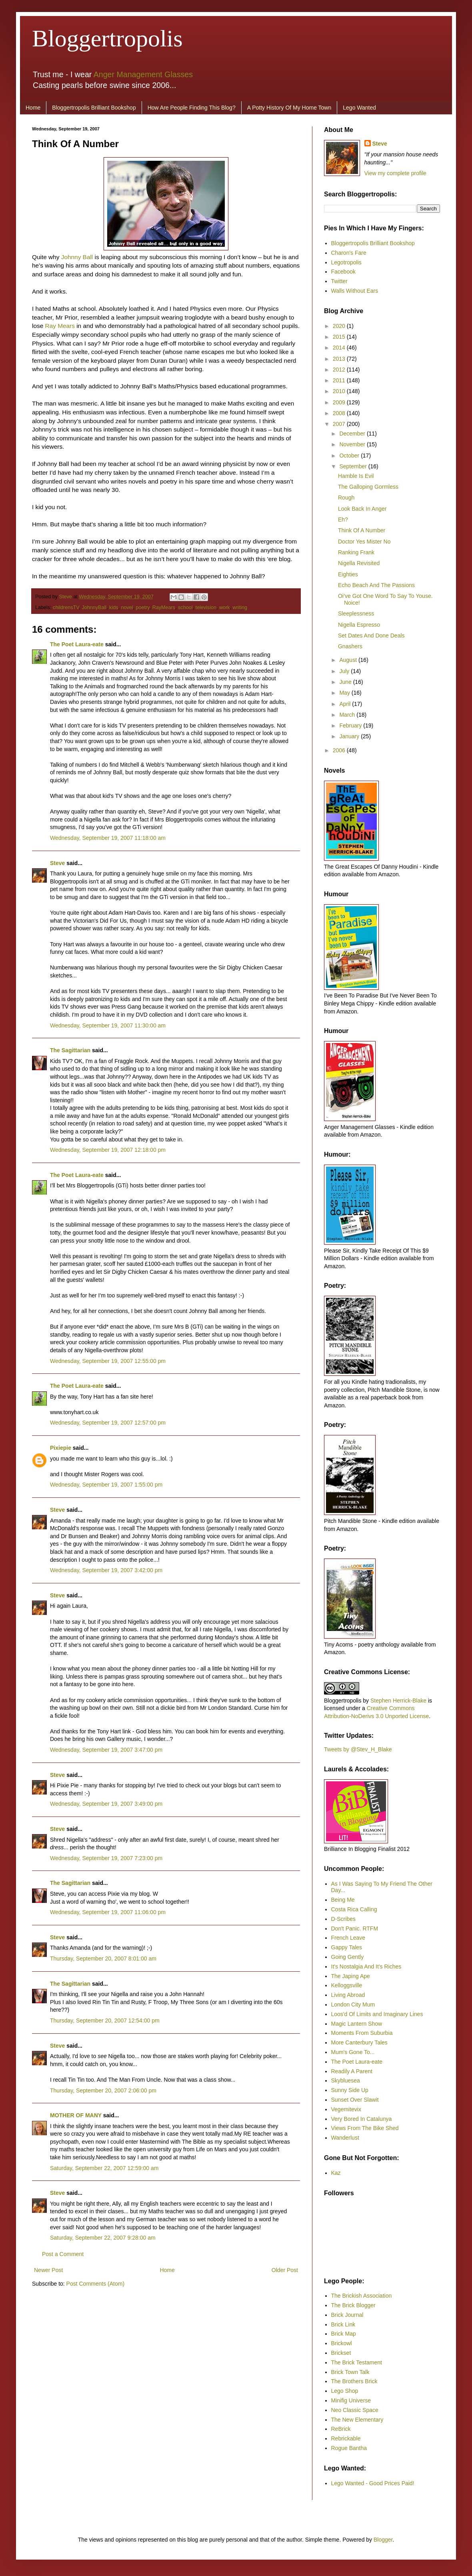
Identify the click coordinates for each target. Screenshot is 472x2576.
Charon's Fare (348, 253)
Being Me (343, 1900)
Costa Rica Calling (354, 1909)
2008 (340, 413)
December (352, 433)
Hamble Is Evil (356, 476)
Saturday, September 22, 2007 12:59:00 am (104, 2168)
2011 (340, 380)
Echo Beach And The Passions (376, 585)
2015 (340, 337)
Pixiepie (60, 1448)
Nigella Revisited (359, 563)
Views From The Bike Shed (365, 2128)
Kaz (336, 2173)
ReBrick (341, 2429)
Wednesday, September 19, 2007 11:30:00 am (108, 1025)
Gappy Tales (346, 1947)
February (351, 725)
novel (127, 607)
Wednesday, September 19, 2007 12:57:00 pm (108, 1422)
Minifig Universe (351, 2400)
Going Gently (347, 1957)
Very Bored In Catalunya (361, 2119)
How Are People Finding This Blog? (192, 107)
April (345, 704)
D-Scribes (343, 1919)
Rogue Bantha (349, 2448)
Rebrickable (346, 2438)
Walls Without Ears (354, 291)
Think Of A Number (361, 530)
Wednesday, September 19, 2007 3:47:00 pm (106, 1750)
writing (240, 607)
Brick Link (343, 2324)
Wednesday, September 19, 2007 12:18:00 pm (108, 1150)
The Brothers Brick (354, 2381)
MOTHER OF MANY (76, 2115)
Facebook (343, 271)
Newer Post (48, 2270)
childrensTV (66, 607)
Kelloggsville (346, 1985)
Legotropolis (346, 262)
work (224, 607)
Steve (66, 597)
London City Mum (353, 2004)
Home (33, 107)
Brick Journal (347, 2315)
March (347, 714)
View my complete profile (395, 173)
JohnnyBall (94, 607)
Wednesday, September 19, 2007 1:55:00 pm (106, 1484)
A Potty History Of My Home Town (289, 107)
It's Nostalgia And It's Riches (366, 1966)
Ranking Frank (356, 552)
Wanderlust (345, 2137)
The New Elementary (357, 2419)
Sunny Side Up (349, 2090)
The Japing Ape (350, 1976)
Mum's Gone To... (353, 2052)
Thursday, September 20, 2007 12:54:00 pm (105, 2020)
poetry (143, 607)
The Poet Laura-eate (77, 644)
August (348, 660)
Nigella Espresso (359, 625)
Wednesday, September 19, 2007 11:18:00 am (108, 838)
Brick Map (343, 2333)
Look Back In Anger (362, 509)
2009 (340, 402)
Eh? (343, 519)
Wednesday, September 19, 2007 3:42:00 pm (106, 1570)
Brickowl (341, 2343)
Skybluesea (345, 2080)
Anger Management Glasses (143, 74)
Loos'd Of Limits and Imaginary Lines (377, 2014)
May (345, 692)
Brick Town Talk (350, 2372)
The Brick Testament (356, 2362)
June (346, 682)
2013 (340, 359)
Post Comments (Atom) (95, 2283)
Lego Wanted (359, 107)
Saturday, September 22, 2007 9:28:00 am (103, 2237)
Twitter (339, 281)
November (352, 444)
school (185, 607)
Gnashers (350, 646)
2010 (340, 391)
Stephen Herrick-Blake (398, 1700)
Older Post (285, 2270)
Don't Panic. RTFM (354, 1928)
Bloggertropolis (107, 38)
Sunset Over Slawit (355, 2099)
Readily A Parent (352, 2071)
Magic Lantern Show (356, 2023)
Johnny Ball (77, 257)
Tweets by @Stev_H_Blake (358, 1749)
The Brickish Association (361, 2295)
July (345, 671)
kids (113, 607)
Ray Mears (60, 325)
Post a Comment (63, 2254)
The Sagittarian (70, 1050)
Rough (346, 497)
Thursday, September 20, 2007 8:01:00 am (103, 1958)
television (205, 607)
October (350, 455)
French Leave (348, 1937)
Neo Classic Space (354, 2410)
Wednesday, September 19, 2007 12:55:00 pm (108, 1361)
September (353, 466)
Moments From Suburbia (362, 2033)
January (350, 736)
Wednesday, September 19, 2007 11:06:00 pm (108, 1912)
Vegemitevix (346, 2109)
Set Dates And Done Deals (371, 635)
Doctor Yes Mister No (364, 541)
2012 (340, 369)
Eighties (348, 574)
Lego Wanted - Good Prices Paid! (372, 2483)
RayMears (163, 607)
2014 (340, 347)
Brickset (341, 2353)
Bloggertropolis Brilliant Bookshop (94, 107)
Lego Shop (344, 2391)
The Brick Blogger (353, 2305)
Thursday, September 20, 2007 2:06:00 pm (103, 2090)
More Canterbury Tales (359, 2042)
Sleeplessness (356, 613)
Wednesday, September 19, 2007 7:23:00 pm (106, 1858)
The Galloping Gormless (368, 487)
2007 (340, 424)
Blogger (383, 2539)
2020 (340, 326)
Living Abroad (348, 1995)
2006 (340, 750)
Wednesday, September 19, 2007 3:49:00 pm (106, 1804)
